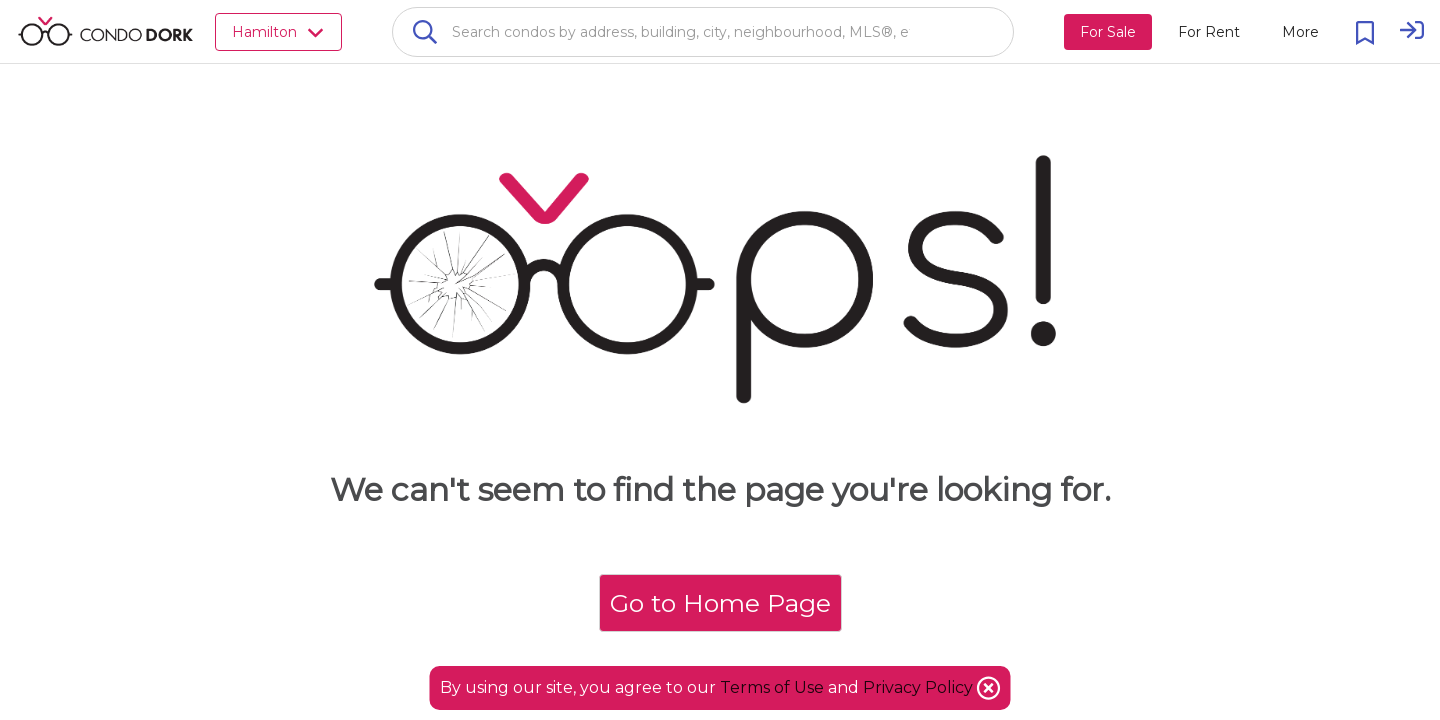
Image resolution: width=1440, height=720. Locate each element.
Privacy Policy (920, 687)
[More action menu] (1300, 32)
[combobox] (703, 32)
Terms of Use (772, 687)
